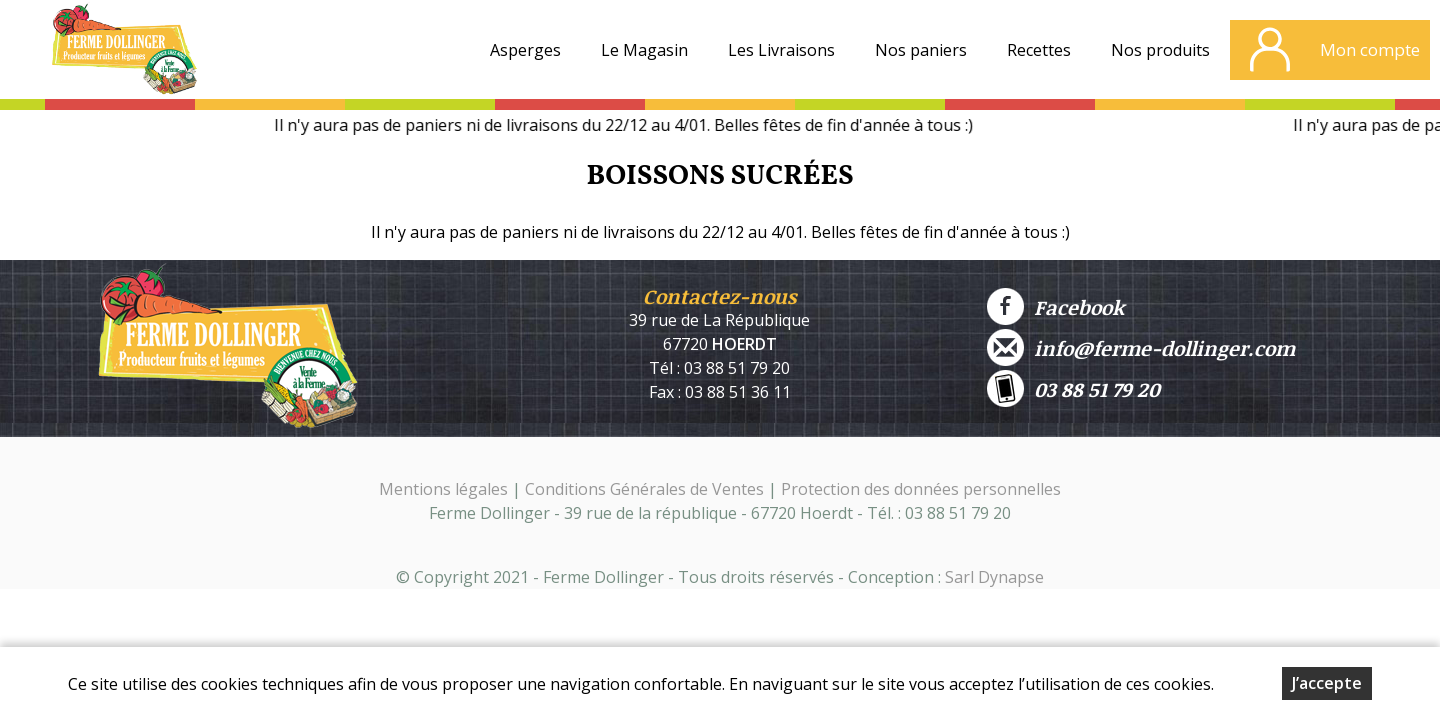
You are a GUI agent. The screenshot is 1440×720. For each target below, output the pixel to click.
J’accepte (1327, 683)
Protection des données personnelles (921, 489)
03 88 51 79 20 (1073, 388)
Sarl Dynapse (994, 577)
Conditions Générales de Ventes (646, 489)
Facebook (1055, 306)
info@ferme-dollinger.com (1141, 347)
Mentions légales (443, 489)
